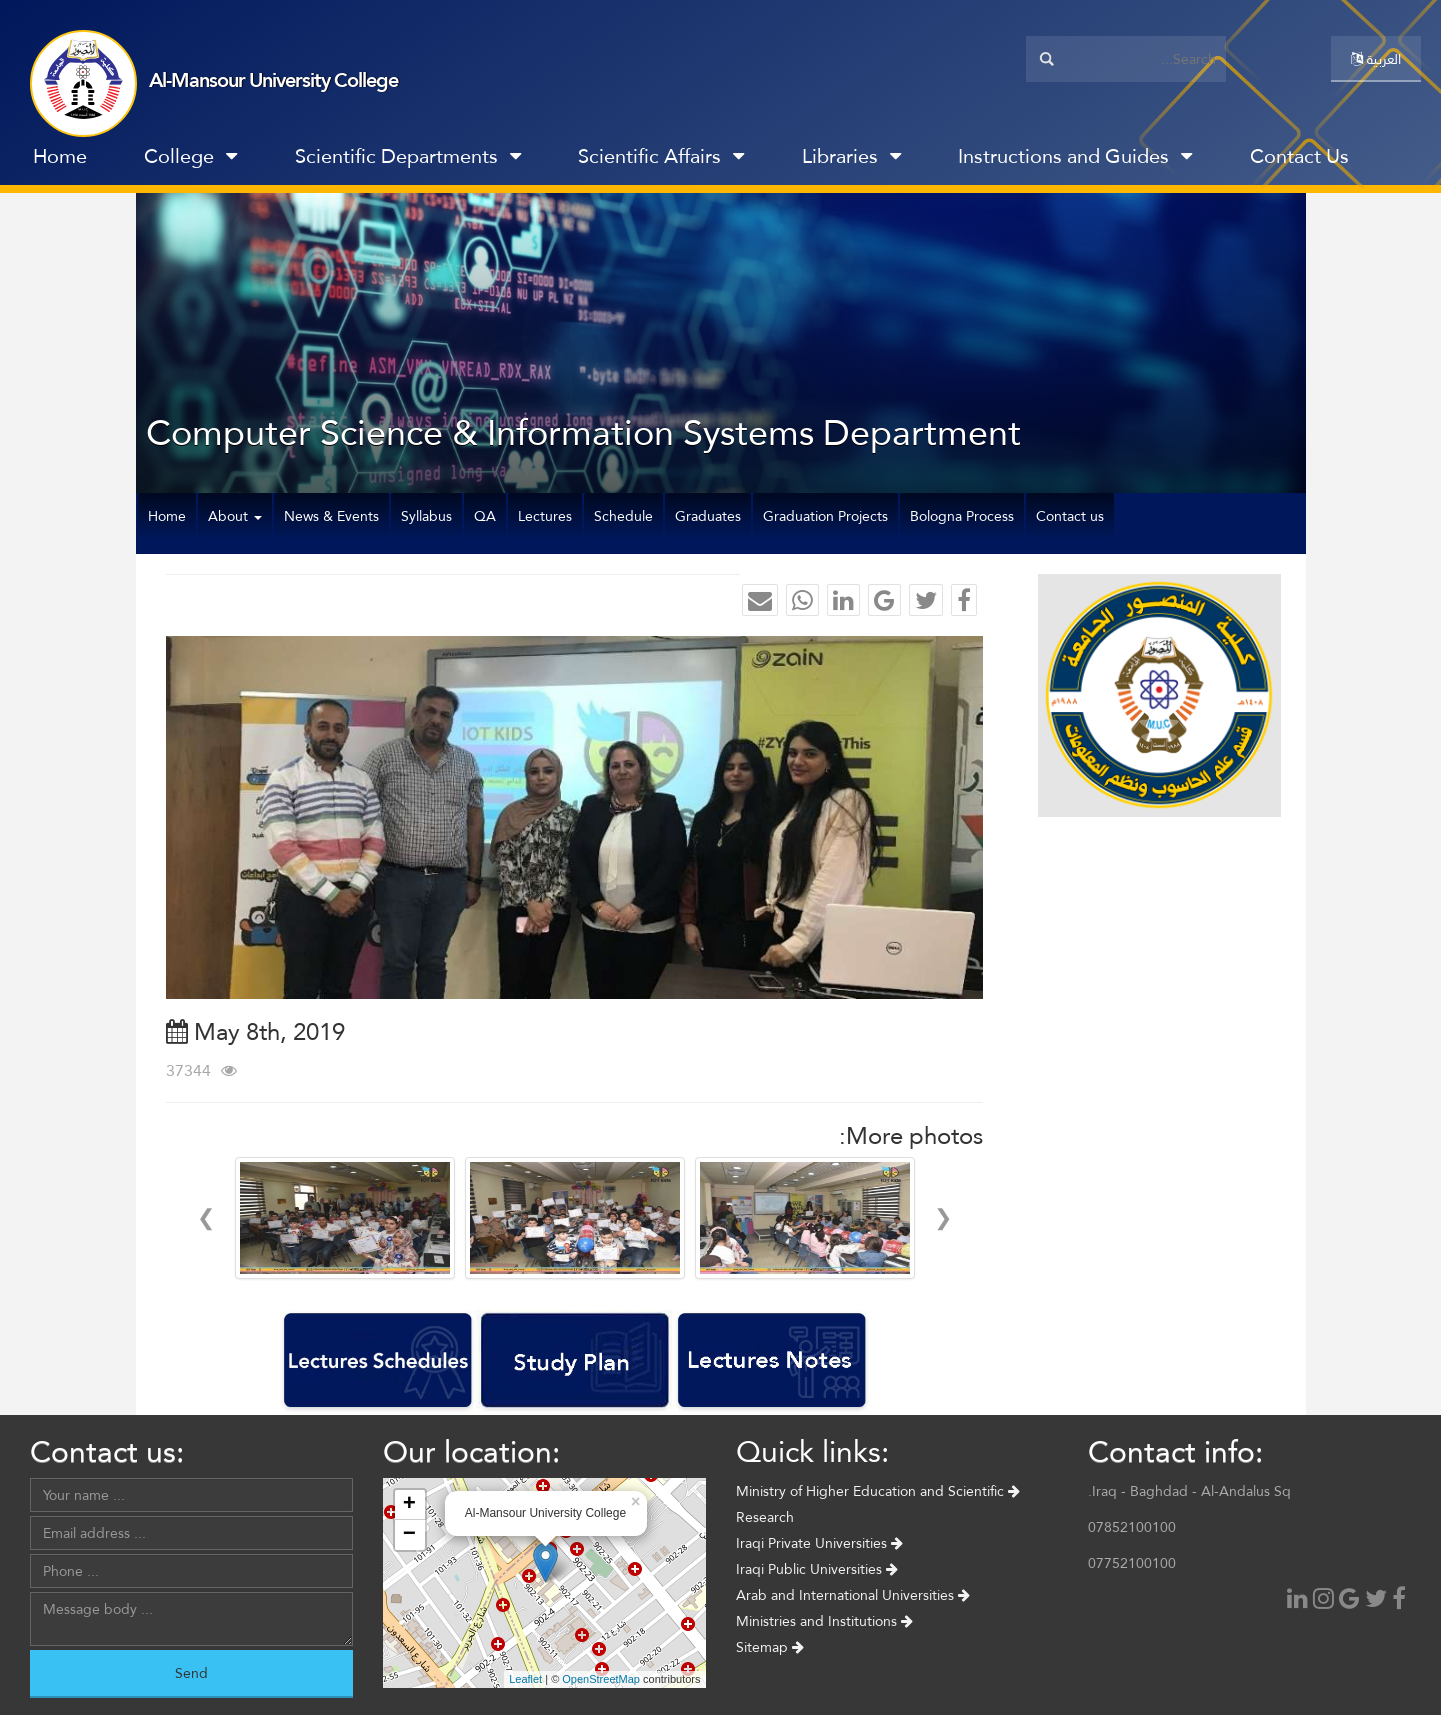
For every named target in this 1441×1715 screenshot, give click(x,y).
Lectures (545, 516)
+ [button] (409, 1505)
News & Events (331, 516)
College (190, 156)
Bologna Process (962, 516)
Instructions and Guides (1075, 156)
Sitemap (770, 1647)
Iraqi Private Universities (819, 1543)
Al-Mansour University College (273, 80)
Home (60, 156)
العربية (1376, 59)
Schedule (623, 516)
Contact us (1070, 516)
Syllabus (426, 516)
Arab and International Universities (853, 1595)
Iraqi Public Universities (817, 1569)
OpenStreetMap (601, 1679)
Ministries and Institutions (824, 1621)
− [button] (409, 1535)
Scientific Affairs (661, 156)
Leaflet (525, 1679)
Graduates (708, 516)
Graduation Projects (825, 516)
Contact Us (1299, 156)
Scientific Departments (408, 156)
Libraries (851, 156)
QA (485, 516)
